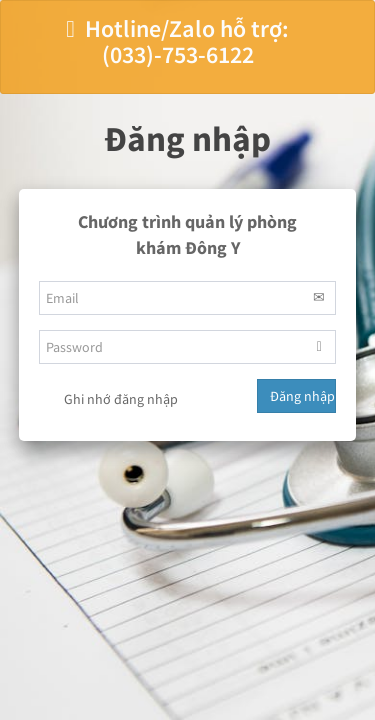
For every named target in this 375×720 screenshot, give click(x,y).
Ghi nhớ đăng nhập (108, 400)
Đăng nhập (302, 396)
